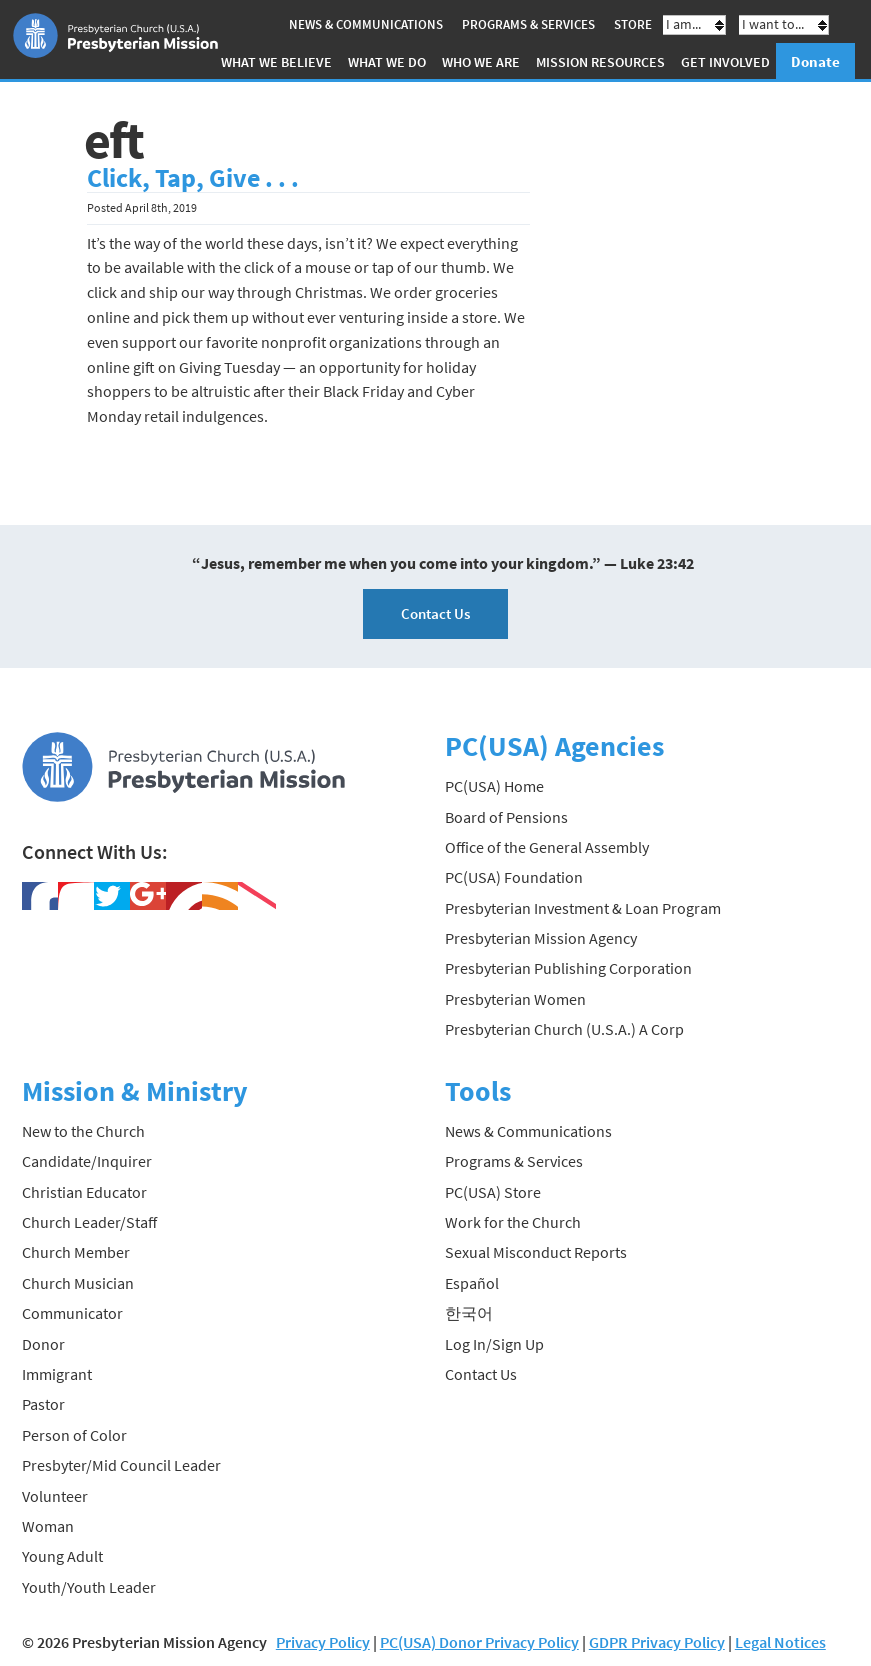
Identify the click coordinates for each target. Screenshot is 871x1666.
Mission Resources (600, 62)
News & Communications (366, 24)
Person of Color (74, 1435)
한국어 (469, 1313)
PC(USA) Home (494, 786)
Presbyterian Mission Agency (541, 938)
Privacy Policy (323, 1642)
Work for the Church (513, 1222)
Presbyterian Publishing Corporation (568, 968)
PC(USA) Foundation (514, 877)
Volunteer (55, 1496)
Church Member (76, 1252)
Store (633, 24)
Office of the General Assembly (547, 847)
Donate (815, 61)
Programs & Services (528, 24)
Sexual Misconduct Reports (536, 1252)
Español (472, 1283)
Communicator (72, 1313)
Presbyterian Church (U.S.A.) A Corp (564, 1029)
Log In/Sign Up (494, 1344)
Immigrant (57, 1374)
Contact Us (435, 613)
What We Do (387, 62)
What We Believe (276, 62)
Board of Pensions (506, 817)
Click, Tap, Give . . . (193, 178)
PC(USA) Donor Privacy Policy (479, 1642)
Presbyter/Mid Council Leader (121, 1465)
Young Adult (62, 1556)
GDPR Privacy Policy (657, 1642)
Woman (48, 1526)
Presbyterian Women (515, 999)
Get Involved (725, 62)
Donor (43, 1344)
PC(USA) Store (493, 1192)
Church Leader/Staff (89, 1222)
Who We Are (481, 62)
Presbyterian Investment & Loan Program (583, 908)
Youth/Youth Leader (89, 1587)
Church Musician (78, 1283)
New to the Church (83, 1131)
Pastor (43, 1404)
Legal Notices (780, 1642)
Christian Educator (84, 1192)
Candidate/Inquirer (87, 1161)
